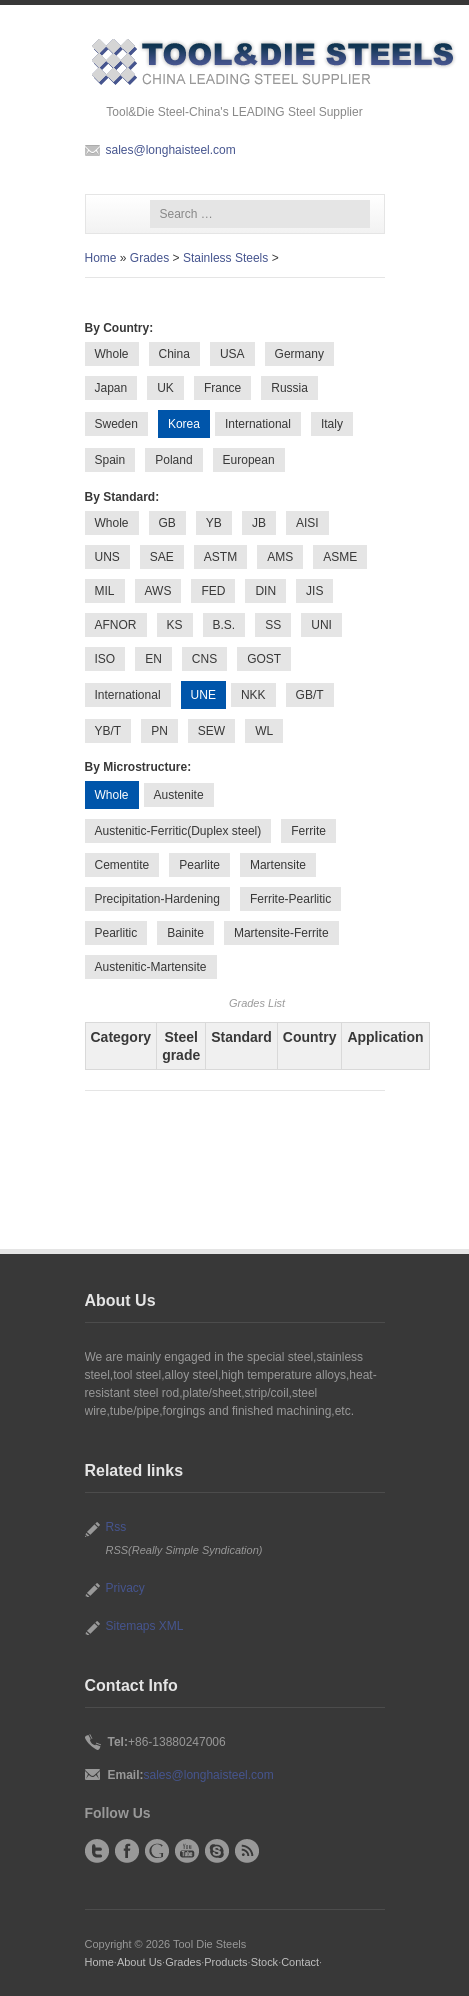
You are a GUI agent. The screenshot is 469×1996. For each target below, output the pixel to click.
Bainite (185, 933)
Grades (149, 258)
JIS (314, 591)
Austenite (179, 795)
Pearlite (199, 865)
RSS (247, 1851)
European (249, 460)
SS (273, 625)
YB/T (108, 731)
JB (259, 523)
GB (167, 523)
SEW (211, 731)
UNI (321, 625)
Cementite (122, 865)
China (174, 354)
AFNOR (116, 625)
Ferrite (308, 831)
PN (159, 731)
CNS (204, 659)
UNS (107, 557)
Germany (299, 354)
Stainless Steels (225, 258)
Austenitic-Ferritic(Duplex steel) (178, 831)
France (222, 388)
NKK (253, 695)
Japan (111, 388)
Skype (217, 1851)
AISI (307, 523)
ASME (340, 557)
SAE (162, 557)
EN (153, 659)
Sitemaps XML (145, 1626)
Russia (289, 388)
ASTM (220, 557)
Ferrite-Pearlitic (290, 899)
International (258, 424)
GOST (264, 659)
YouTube (187, 1851)
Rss (116, 1527)
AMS (280, 557)
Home (101, 258)
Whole (112, 354)
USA (232, 354)
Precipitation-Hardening (157, 899)
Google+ (157, 1851)
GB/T (310, 695)
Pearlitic (116, 933)
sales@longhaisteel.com (171, 150)
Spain (110, 460)
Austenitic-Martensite (151, 967)
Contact (300, 1962)
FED (213, 591)
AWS (158, 591)
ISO (105, 659)
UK (165, 388)
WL (264, 731)
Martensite (278, 865)
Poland (173, 460)
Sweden (116, 424)
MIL (105, 591)
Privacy (125, 1588)
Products (225, 1962)
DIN (265, 591)
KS (175, 625)
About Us (139, 1962)
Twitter (97, 1851)
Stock (264, 1962)
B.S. (224, 625)
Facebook (127, 1851)
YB (214, 523)
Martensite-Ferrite (281, 933)
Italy (332, 424)
